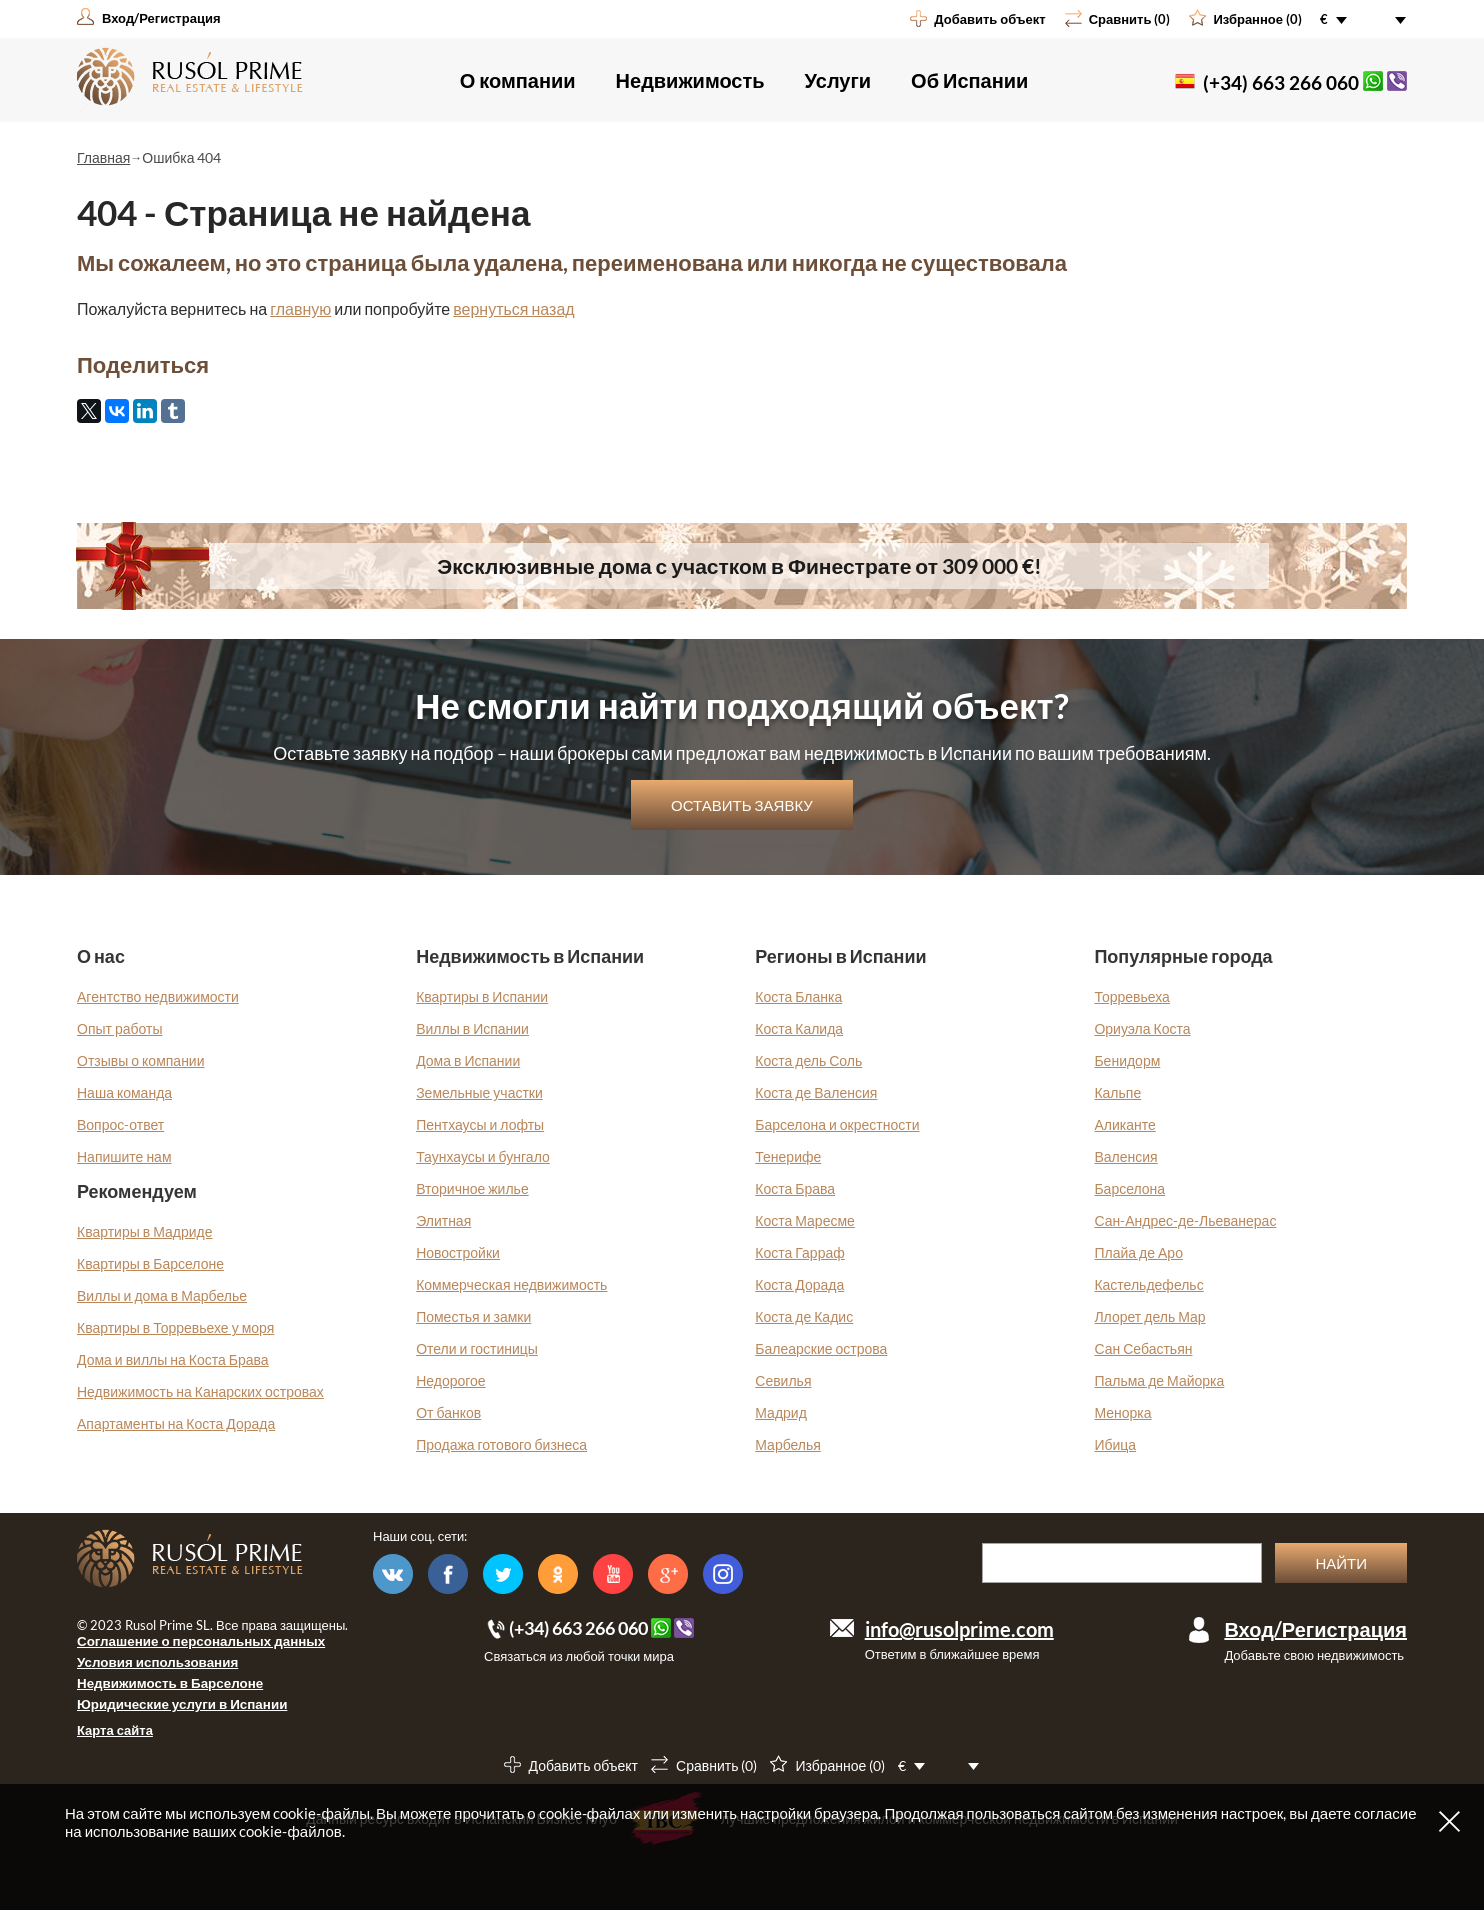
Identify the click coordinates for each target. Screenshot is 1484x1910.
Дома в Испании (468, 1060)
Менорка (1122, 1412)
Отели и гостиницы (477, 1348)
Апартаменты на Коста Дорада (176, 1423)
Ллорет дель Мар (1149, 1316)
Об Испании (969, 80)
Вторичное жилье (472, 1188)
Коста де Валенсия (816, 1092)
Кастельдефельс (1148, 1284)
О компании (518, 80)
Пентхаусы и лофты (480, 1124)
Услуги (838, 80)
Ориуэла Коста (1142, 1028)
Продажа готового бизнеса (501, 1444)
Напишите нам (124, 1156)
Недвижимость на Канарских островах (200, 1391)
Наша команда (124, 1092)
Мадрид (781, 1412)
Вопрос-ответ (120, 1124)
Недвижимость (690, 80)
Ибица (1115, 1444)
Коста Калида (799, 1028)
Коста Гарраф (799, 1252)
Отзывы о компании (141, 1060)
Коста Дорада (799, 1284)
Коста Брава (795, 1188)
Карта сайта (115, 1730)
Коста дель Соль (808, 1060)
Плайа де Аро (1138, 1252)
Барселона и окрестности (837, 1124)
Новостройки (458, 1252)
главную (300, 308)
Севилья (783, 1380)
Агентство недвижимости (158, 996)
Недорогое (451, 1380)
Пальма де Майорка (1159, 1380)
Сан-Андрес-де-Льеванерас (1185, 1220)
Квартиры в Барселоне (150, 1263)
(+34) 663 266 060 (1281, 82)
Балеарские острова (821, 1348)
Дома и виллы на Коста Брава (173, 1359)
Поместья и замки (473, 1316)
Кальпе (1117, 1092)
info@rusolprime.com (959, 1629)
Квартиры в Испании (482, 996)
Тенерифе (788, 1156)
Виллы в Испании (472, 1028)
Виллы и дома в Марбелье (162, 1295)
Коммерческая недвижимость (511, 1284)
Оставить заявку (742, 805)
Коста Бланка (798, 996)
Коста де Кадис (804, 1316)
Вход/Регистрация (1315, 1629)
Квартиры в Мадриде (145, 1231)
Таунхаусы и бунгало (483, 1156)
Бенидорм (1127, 1060)
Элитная (443, 1220)
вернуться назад (513, 308)
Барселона (1129, 1188)
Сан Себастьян (1143, 1348)
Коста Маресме (805, 1220)
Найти (1341, 1563)
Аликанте (1124, 1124)
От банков (448, 1412)
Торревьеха (1131, 996)
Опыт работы (120, 1028)
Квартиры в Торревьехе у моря (175, 1327)
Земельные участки (479, 1092)
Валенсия (1125, 1156)
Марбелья (788, 1444)
